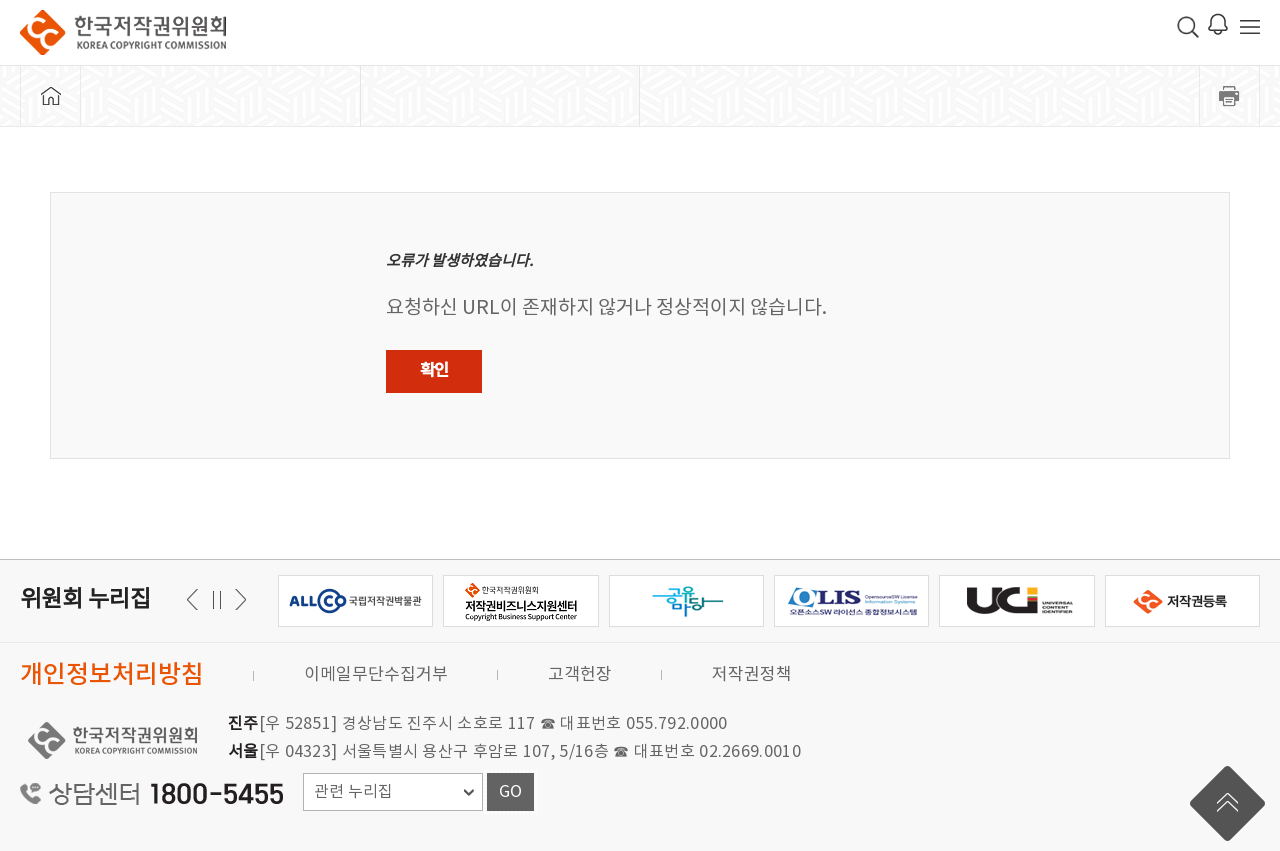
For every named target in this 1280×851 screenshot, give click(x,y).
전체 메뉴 (1250, 27)
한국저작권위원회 (123, 32)
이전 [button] (237, 599)
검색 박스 (1188, 27)
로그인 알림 (1218, 24)
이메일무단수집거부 (376, 675)
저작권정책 (752, 675)
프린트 (1230, 96)
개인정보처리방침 (112, 675)
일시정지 (216, 599)
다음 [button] (195, 599)
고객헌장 (580, 675)
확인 (434, 371)
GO (510, 792)
